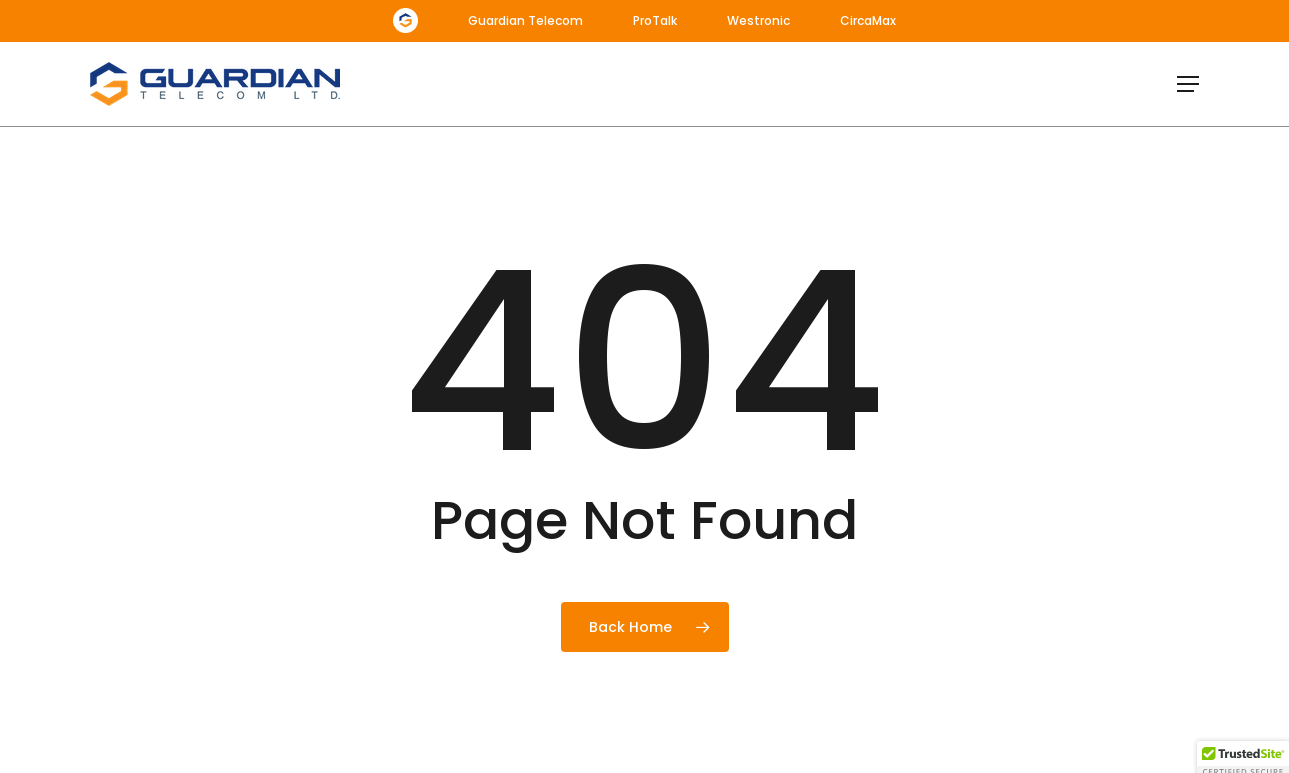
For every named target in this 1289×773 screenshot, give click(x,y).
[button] (1188, 84)
